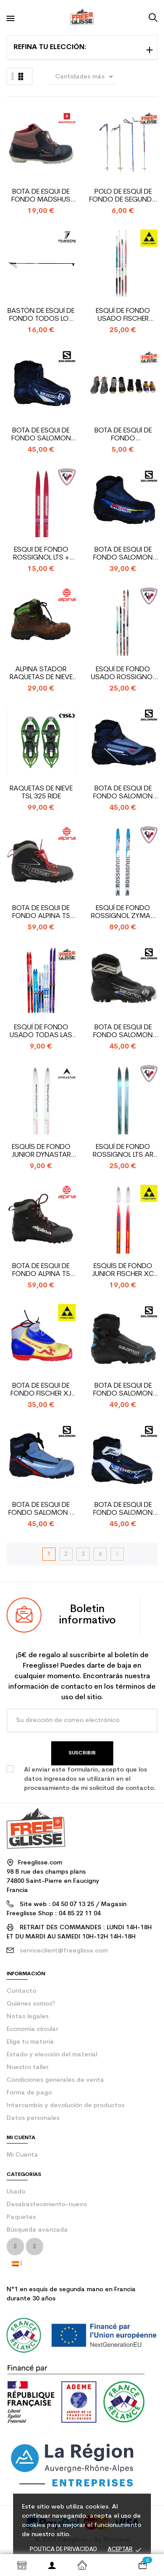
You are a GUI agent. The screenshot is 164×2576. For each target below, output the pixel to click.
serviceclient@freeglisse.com (64, 1951)
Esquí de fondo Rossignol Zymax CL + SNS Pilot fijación (123, 912)
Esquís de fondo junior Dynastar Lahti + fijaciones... (41, 1151)
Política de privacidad (63, 2549)
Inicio (82, 2565)
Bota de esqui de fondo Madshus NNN (40, 196)
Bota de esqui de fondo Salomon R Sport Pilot (40, 1509)
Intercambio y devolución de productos (66, 2105)
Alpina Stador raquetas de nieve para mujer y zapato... (41, 673)
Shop (22, 2565)
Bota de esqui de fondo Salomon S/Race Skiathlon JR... (123, 1390)
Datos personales (33, 2118)
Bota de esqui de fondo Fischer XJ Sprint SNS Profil (40, 1390)
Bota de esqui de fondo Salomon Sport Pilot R (123, 793)
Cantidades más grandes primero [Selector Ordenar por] (85, 78)
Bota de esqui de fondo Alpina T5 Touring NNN (41, 912)
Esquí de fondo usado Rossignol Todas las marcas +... (123, 673)
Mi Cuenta (22, 2155)
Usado (16, 2192)
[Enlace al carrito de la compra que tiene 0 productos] (142, 2565)
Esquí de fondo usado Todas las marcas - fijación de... (41, 1031)
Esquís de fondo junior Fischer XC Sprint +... (123, 1270)
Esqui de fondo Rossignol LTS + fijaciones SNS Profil (41, 554)
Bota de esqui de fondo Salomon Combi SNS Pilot (123, 1031)
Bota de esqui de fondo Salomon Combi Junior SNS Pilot (41, 435)
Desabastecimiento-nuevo (47, 2204)
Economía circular (32, 2029)
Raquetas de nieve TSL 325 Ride (41, 792)
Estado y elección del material (52, 2055)
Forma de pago (29, 2093)
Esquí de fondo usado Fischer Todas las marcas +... (123, 315)
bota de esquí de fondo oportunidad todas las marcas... (123, 435)
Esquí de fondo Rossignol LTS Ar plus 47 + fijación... (123, 1151)
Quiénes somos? (31, 2004)
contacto (21, 1991)
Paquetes (21, 2217)
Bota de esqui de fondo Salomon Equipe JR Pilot (123, 554)
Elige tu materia (30, 2042)
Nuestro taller (28, 2067)
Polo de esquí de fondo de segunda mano (123, 196)
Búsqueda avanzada (37, 2230)
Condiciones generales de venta (55, 2080)
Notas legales (28, 2016)
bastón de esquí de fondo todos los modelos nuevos (40, 315)
